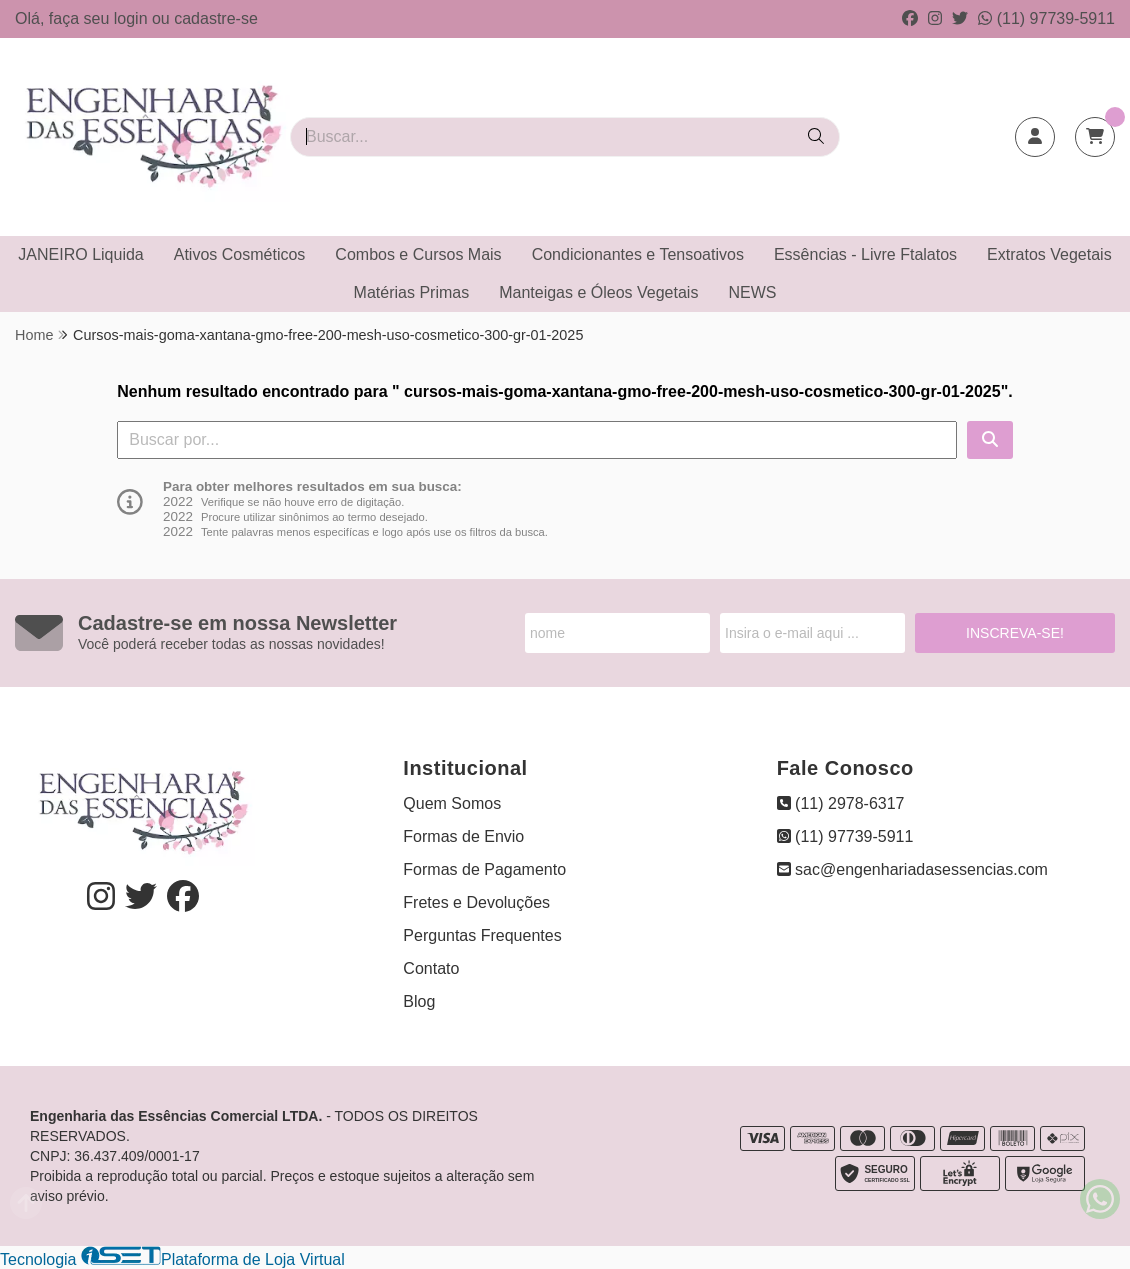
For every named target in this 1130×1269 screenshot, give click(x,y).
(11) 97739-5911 (1046, 18)
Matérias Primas (412, 292)
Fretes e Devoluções (476, 902)
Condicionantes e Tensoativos (638, 254)
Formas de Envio (463, 836)
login (133, 18)
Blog (419, 1001)
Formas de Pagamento (484, 869)
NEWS (752, 292)
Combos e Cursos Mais (418, 254)
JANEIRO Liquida (80, 254)
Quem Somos (452, 803)
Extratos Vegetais (1049, 254)
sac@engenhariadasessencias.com (912, 869)
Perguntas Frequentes (482, 935)
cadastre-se (216, 18)
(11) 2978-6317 (841, 803)
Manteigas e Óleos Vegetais (598, 292)
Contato (431, 968)
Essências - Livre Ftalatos (865, 254)
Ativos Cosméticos (240, 254)
